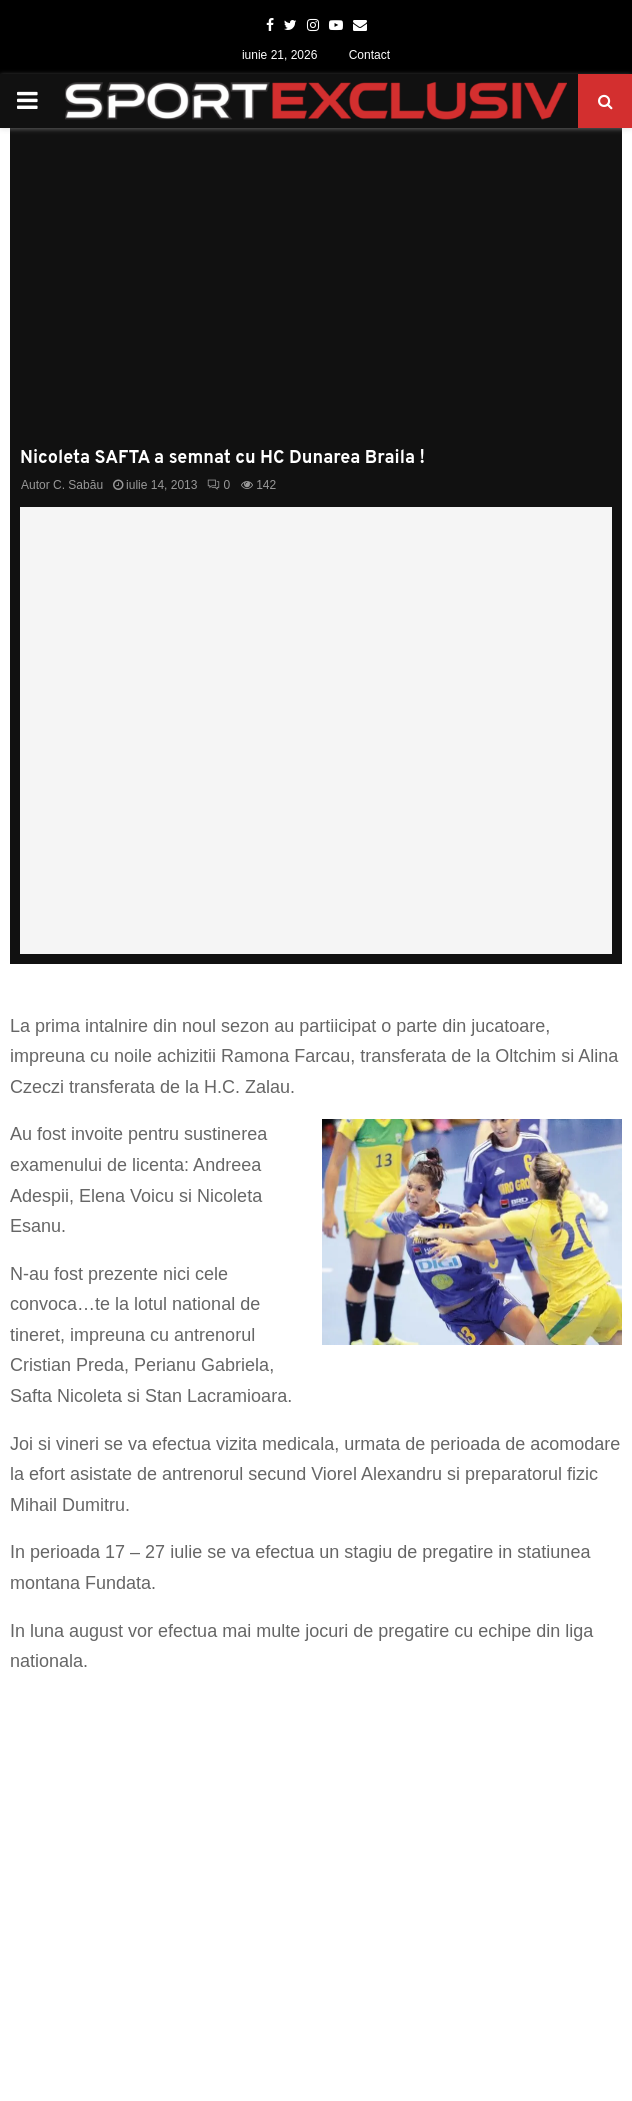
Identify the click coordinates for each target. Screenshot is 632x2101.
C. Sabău (78, 485)
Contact (369, 55)
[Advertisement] (316, 298)
